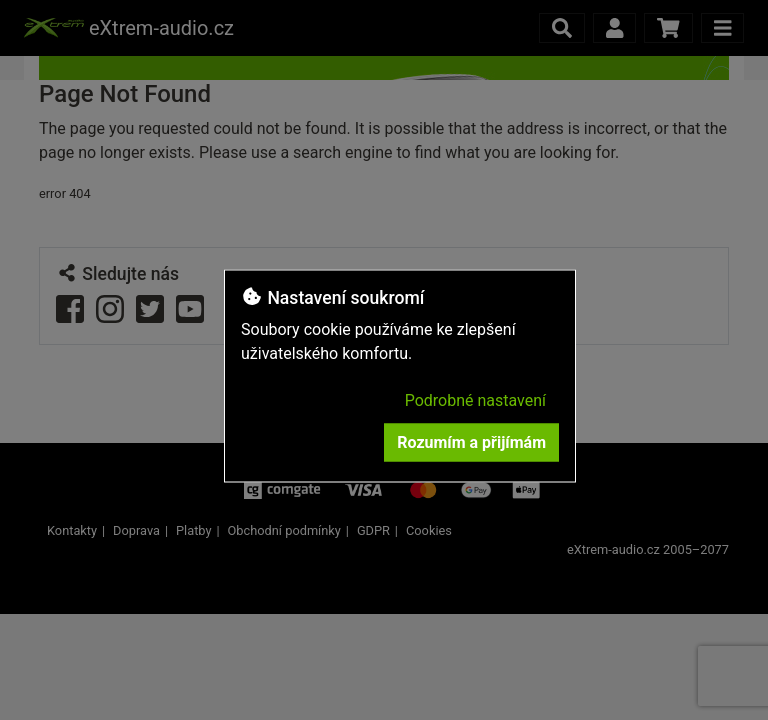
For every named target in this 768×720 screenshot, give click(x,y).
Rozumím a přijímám (471, 442)
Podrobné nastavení (475, 400)
